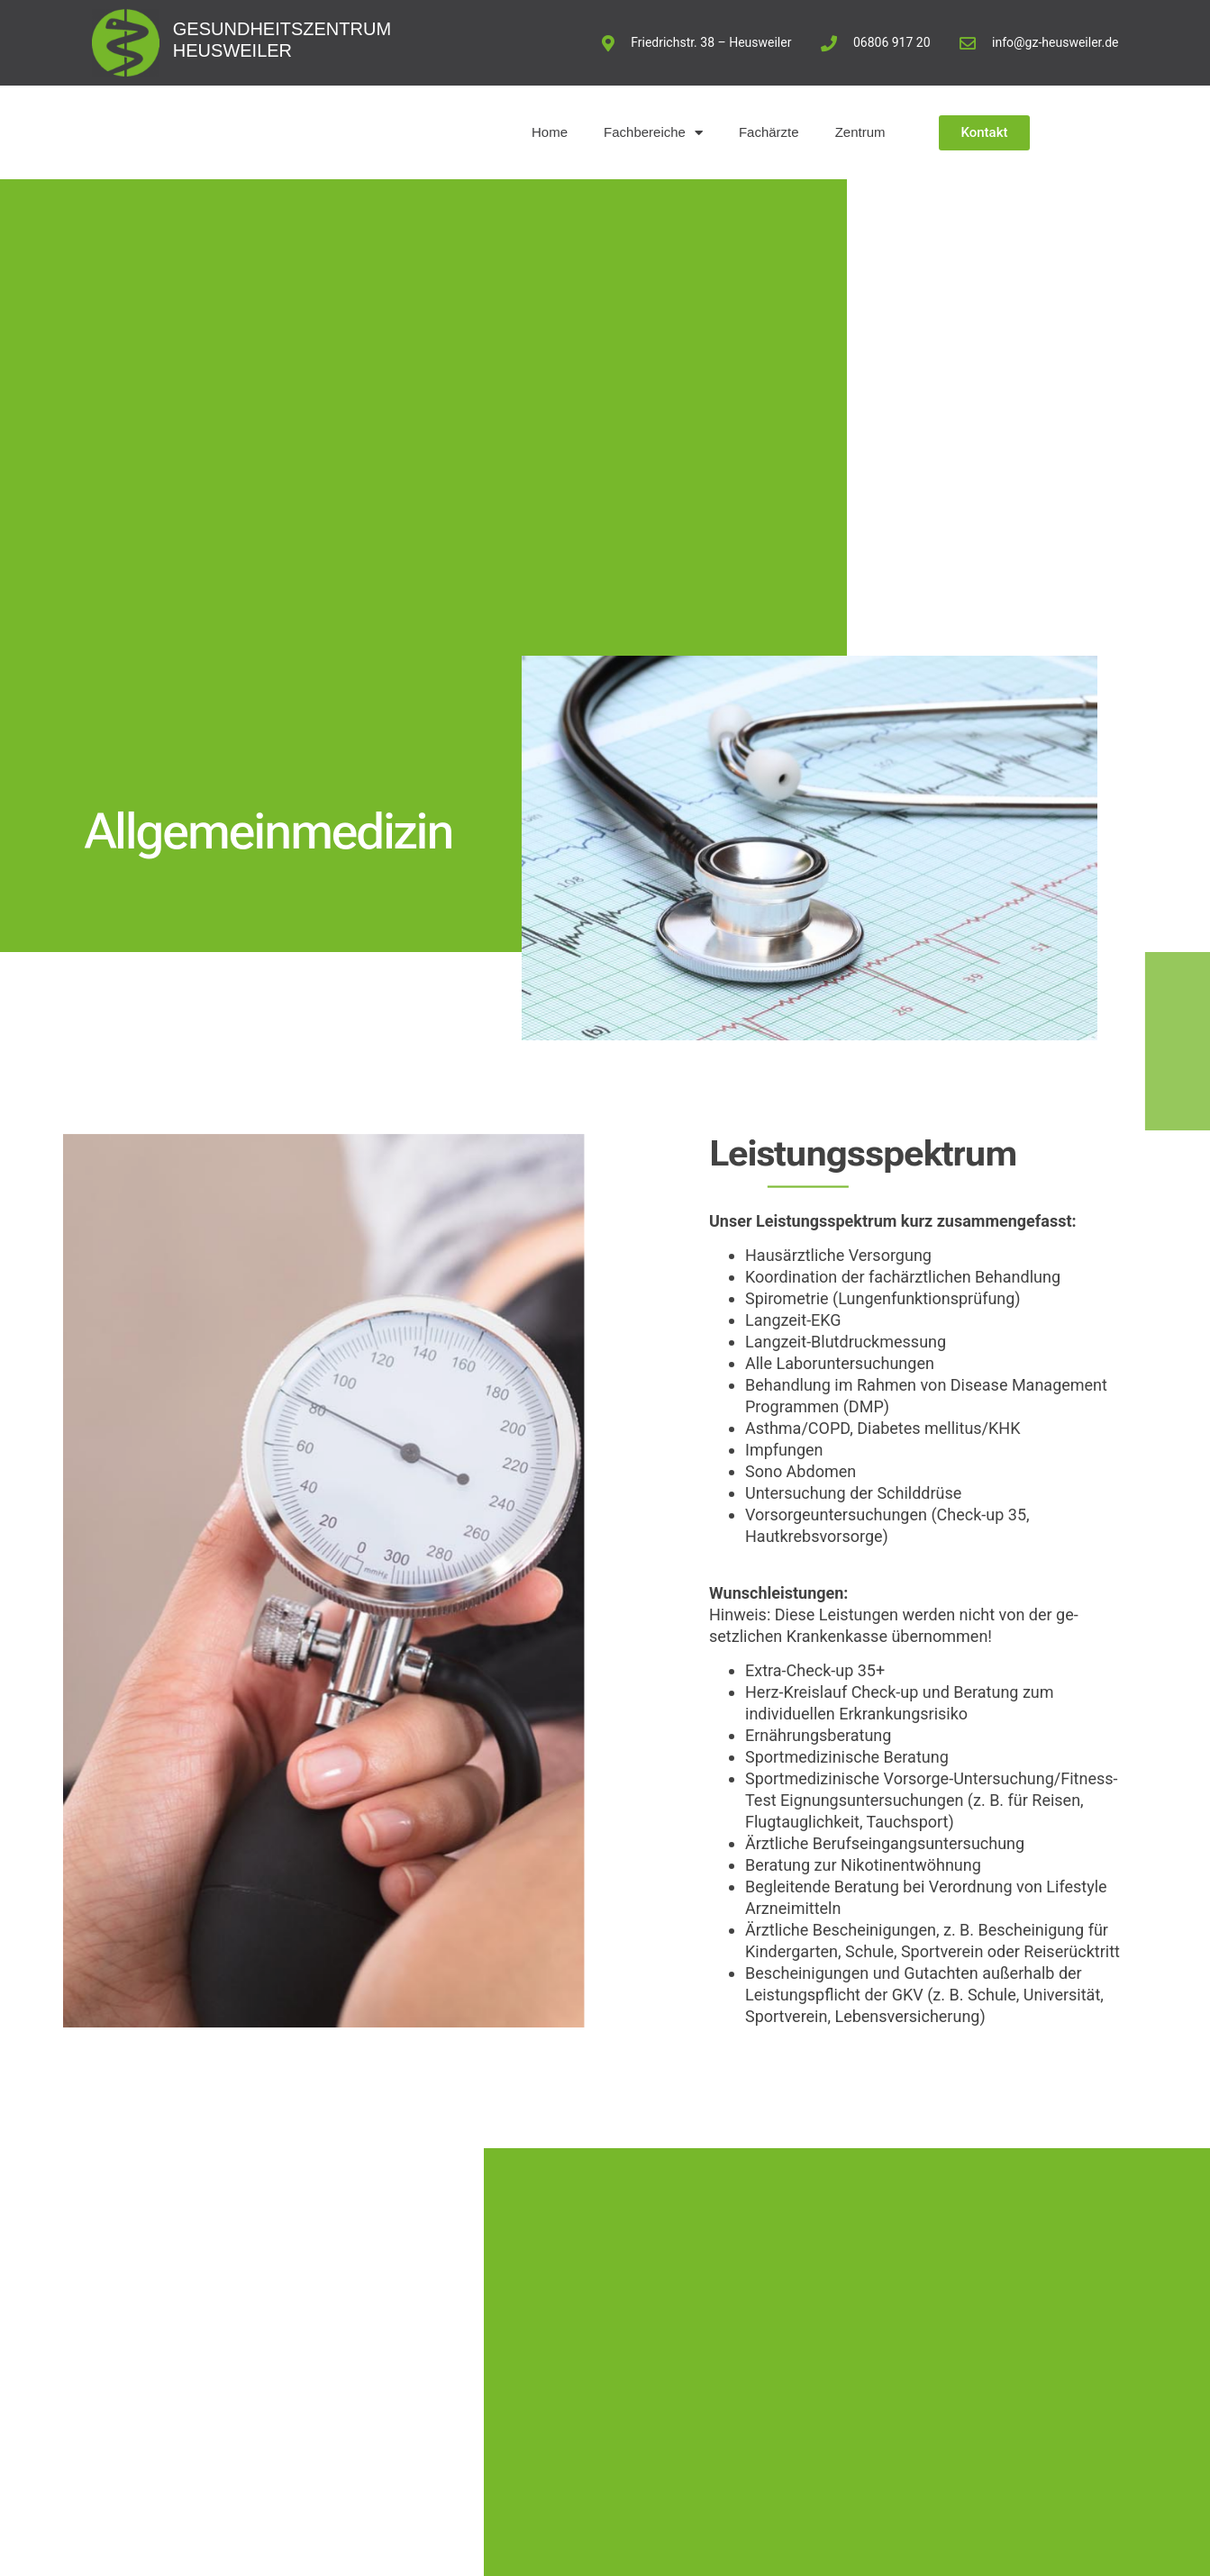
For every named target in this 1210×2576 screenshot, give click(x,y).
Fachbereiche (653, 133)
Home (550, 132)
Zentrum (860, 132)
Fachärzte (769, 132)
